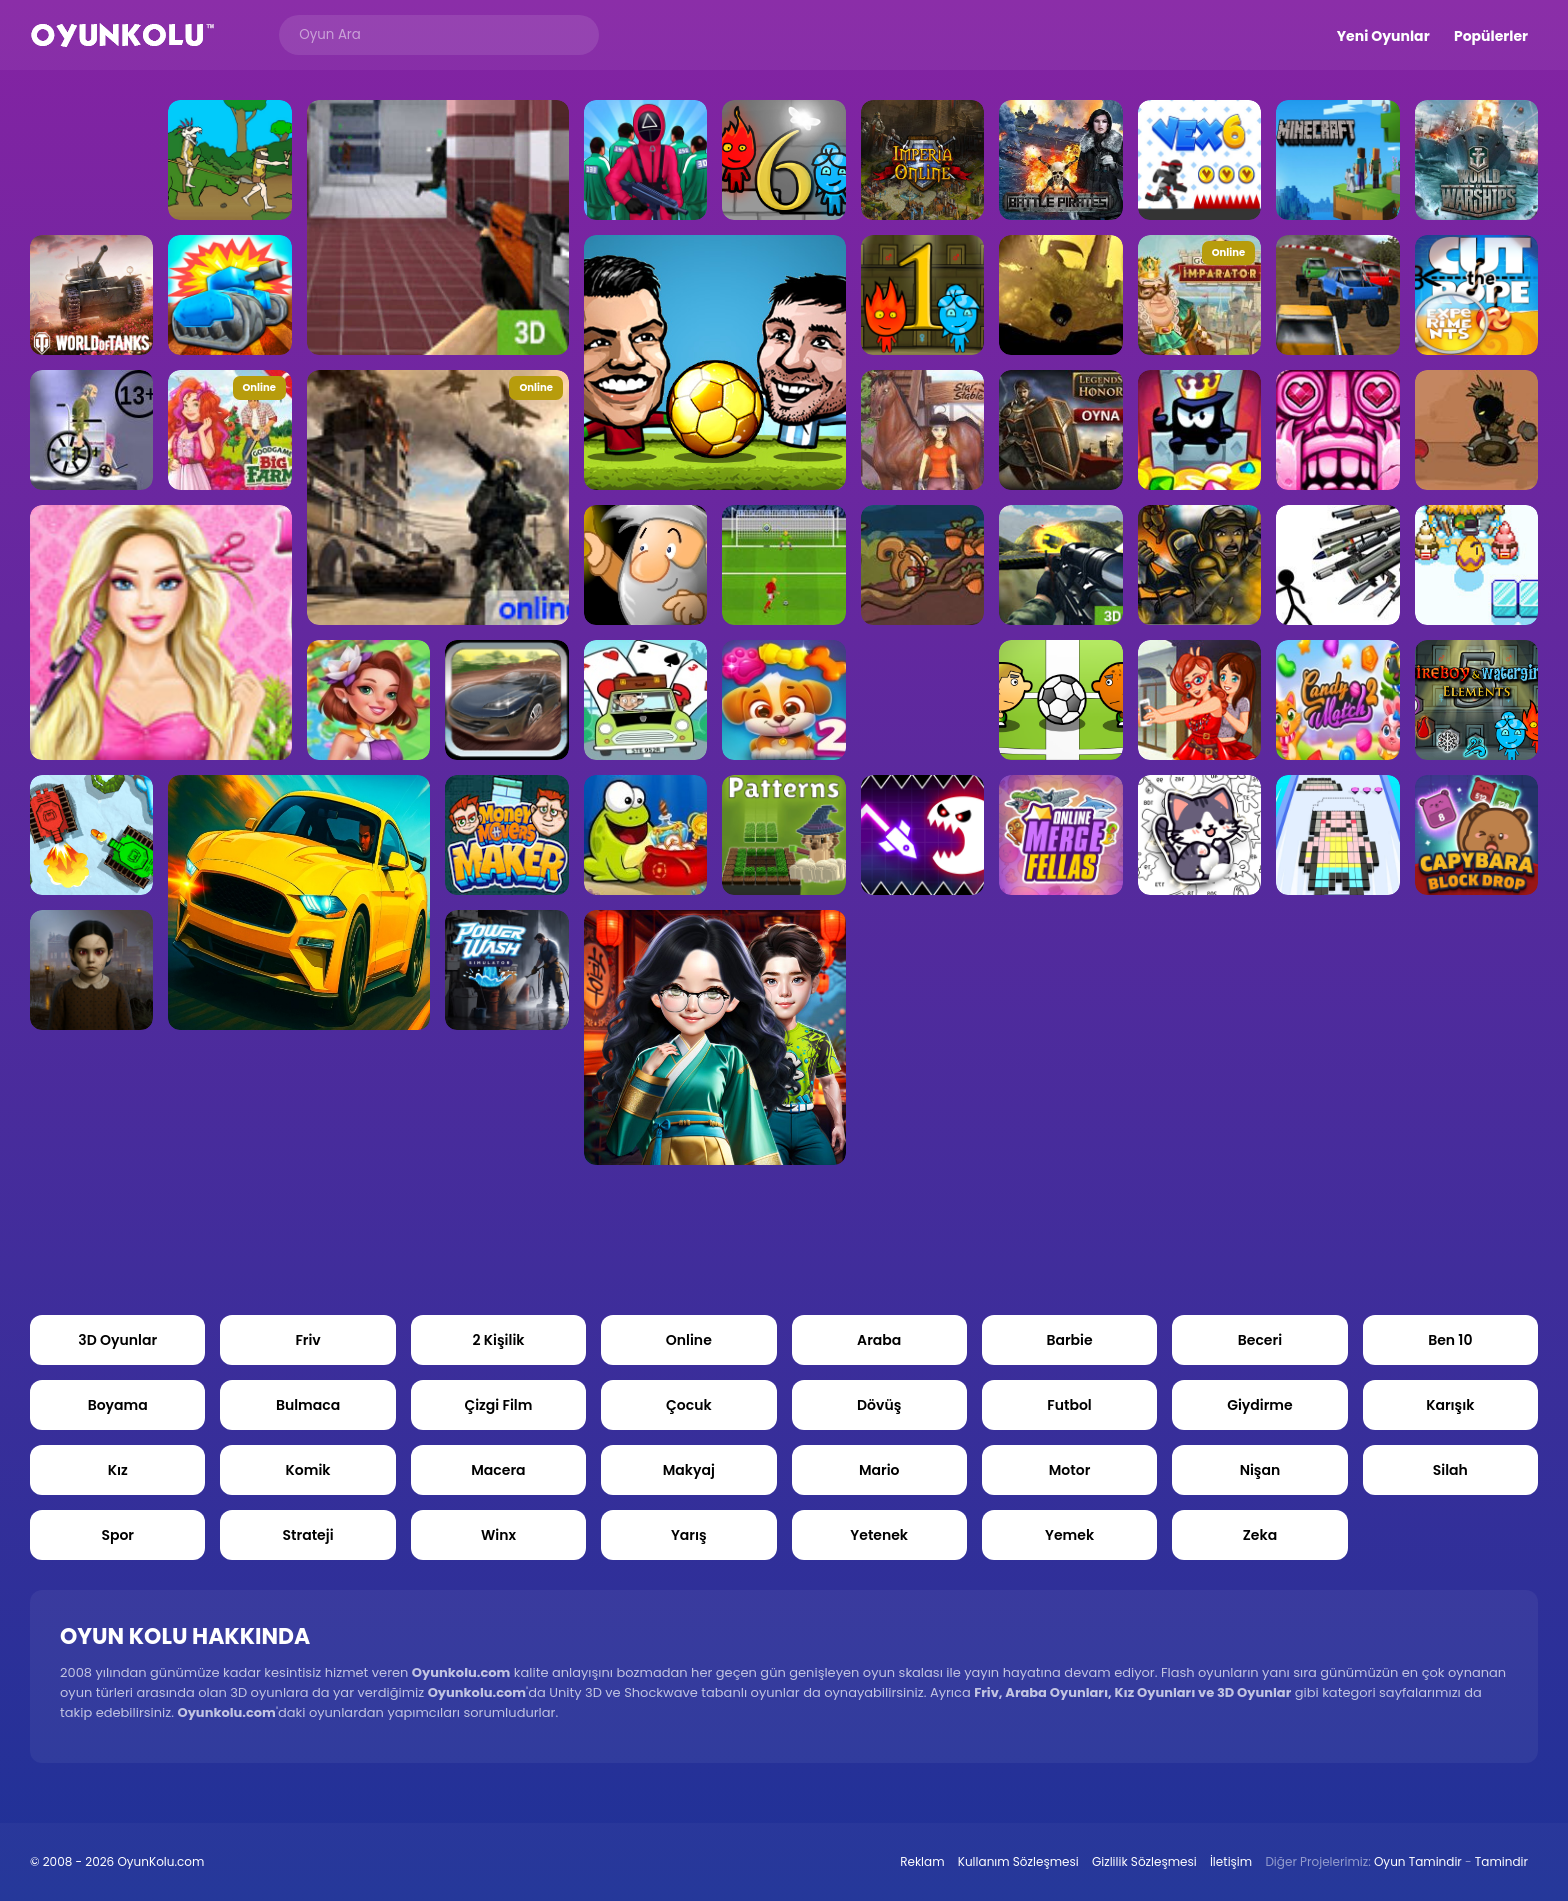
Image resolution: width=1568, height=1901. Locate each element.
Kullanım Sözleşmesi (1018, 1861)
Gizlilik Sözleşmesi (1144, 1861)
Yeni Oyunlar (1383, 36)
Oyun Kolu (122, 35)
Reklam (922, 1861)
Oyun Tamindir (1418, 1861)
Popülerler (1491, 36)
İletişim (1231, 1861)
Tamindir (1501, 1861)
